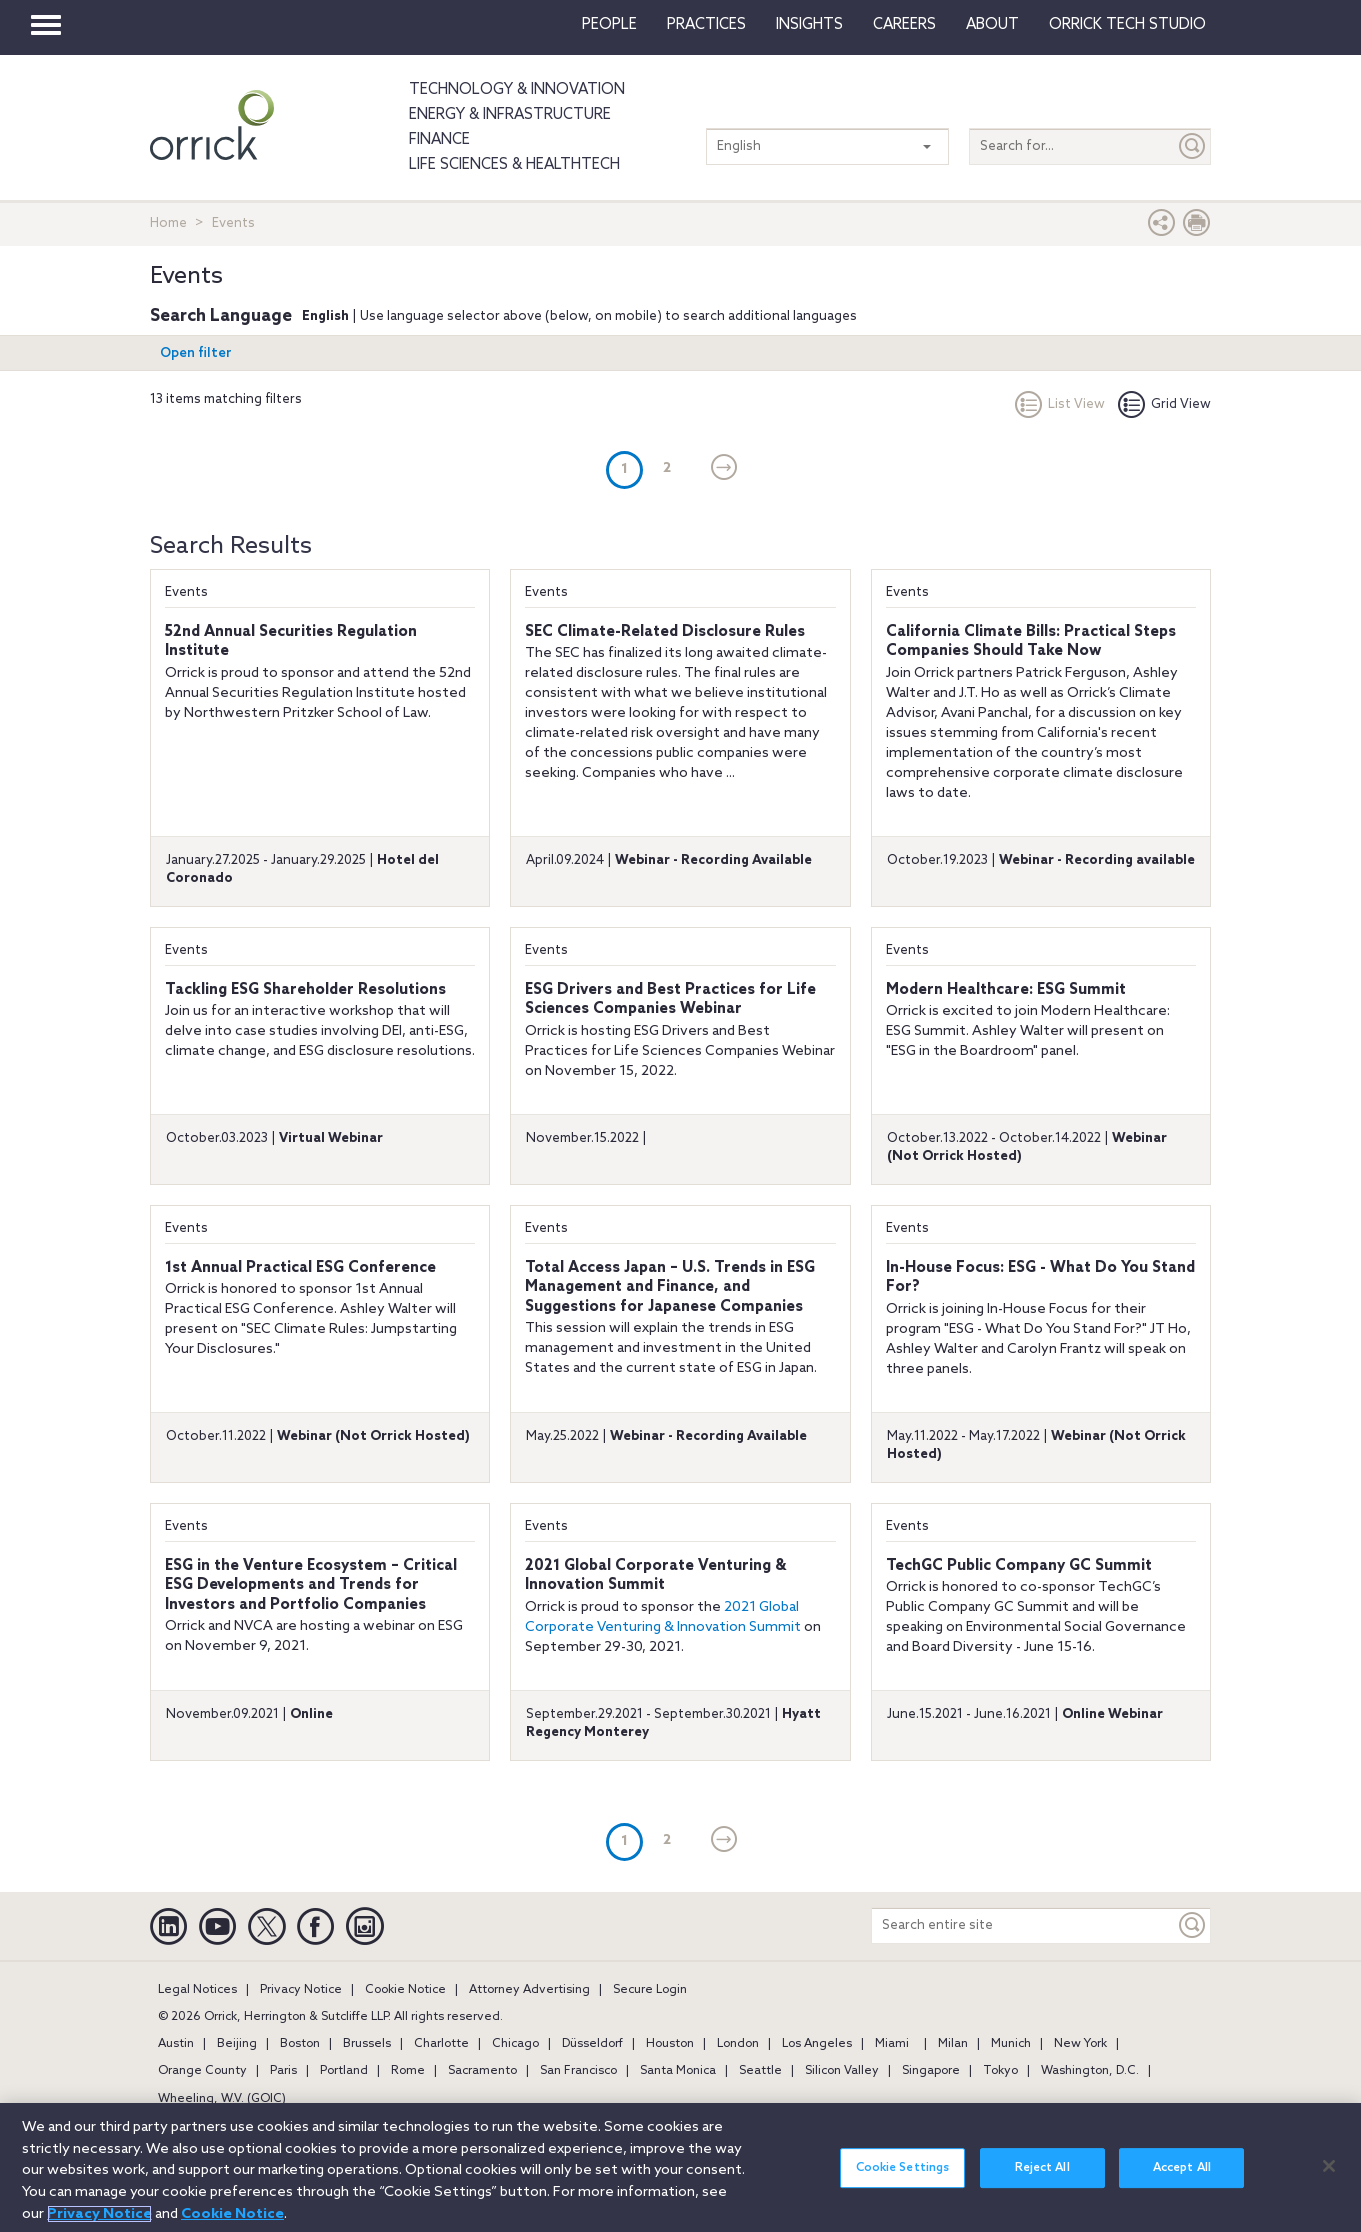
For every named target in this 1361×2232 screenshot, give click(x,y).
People (609, 25)
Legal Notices (197, 1990)
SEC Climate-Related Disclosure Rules (665, 632)
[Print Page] (1197, 227)
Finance (439, 140)
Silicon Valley (842, 2071)
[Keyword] (1193, 1925)
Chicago (515, 2044)
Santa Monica (678, 2071)
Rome (408, 2071)
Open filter (196, 353)
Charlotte (441, 2044)
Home (168, 223)
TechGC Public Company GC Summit (1019, 1566)
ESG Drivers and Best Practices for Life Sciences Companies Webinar (670, 1000)
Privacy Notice (301, 1990)
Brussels (367, 2044)
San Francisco (578, 2071)
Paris (283, 2071)
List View (1060, 404)
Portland (344, 2071)
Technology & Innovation (517, 90)
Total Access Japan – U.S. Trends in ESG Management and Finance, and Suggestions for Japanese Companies (670, 1287)
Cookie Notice (405, 1990)
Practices (706, 25)
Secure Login (650, 1990)
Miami (892, 2044)
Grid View (1164, 404)
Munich (1011, 2044)
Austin (176, 2044)
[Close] (1329, 2177)
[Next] (724, 469)
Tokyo (1000, 2071)
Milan (953, 2044)
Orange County (202, 2071)
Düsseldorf (592, 2044)
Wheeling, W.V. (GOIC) (222, 2099)
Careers (904, 25)
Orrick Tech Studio (1127, 25)
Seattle (760, 2071)
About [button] (992, 25)
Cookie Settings (903, 2180)
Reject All (1042, 2180)
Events (186, 592)
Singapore (931, 2071)
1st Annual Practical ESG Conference (300, 1268)
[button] (1162, 227)
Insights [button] (809, 25)
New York (1080, 2044)
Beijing (237, 2044)
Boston (300, 2044)
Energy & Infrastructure (510, 115)
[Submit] (1193, 146)
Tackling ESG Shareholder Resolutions (305, 990)
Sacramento (482, 2071)
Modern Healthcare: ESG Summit (1006, 990)
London (738, 2044)
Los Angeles (817, 2044)
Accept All (1182, 2180)
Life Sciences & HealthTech (514, 165)
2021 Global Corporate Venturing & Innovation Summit (655, 1576)
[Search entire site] (1023, 1925)
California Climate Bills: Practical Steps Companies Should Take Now (1031, 642)
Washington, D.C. (1090, 2071)
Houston (670, 2044)
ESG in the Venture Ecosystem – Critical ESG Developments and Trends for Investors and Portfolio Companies (311, 1585)
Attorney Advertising (529, 1990)
